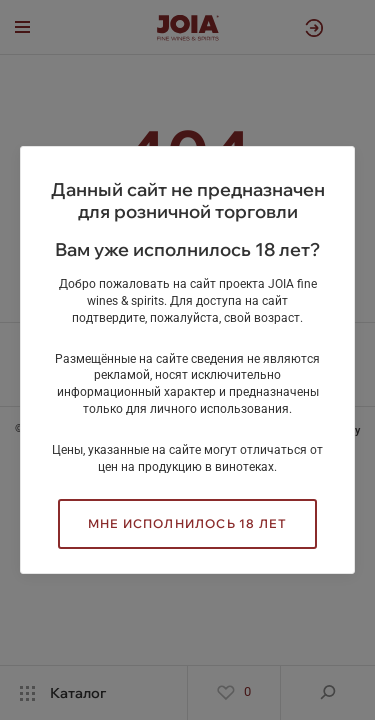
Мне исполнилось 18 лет (187, 523)
